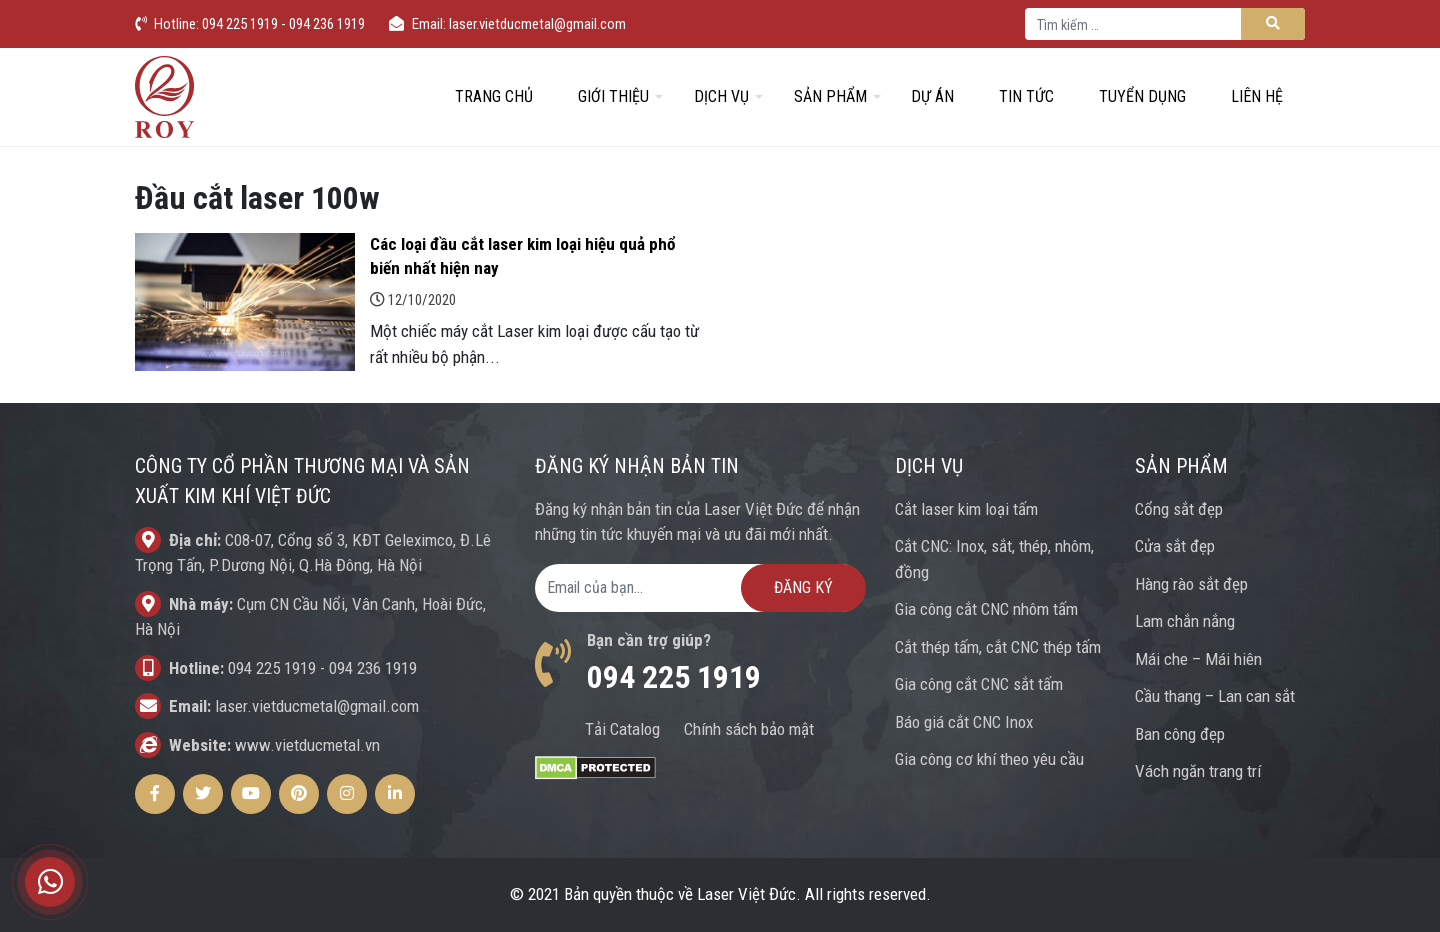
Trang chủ (494, 96)
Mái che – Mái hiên (1198, 659)
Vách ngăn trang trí (1198, 771)
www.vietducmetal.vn (307, 745)
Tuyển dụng (1142, 96)
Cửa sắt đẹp (1175, 546)
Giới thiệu (613, 96)
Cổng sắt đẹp (1179, 509)
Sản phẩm (830, 96)
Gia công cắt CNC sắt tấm (979, 684)
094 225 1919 (272, 668)
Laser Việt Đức (746, 894)
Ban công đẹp (1180, 734)
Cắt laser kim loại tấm (966, 509)
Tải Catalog (622, 729)
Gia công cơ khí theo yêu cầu (989, 759)
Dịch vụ (721, 96)
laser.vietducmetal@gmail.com (317, 706)
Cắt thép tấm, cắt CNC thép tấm (998, 647)
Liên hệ (1257, 96)
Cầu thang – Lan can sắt (1215, 696)
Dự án (932, 96)
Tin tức (1026, 96)
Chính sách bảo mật (749, 729)
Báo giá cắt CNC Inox (964, 722)
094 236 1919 (373, 668)
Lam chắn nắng (1185, 621)
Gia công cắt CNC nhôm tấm (986, 609)
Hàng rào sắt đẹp (1191, 584)
